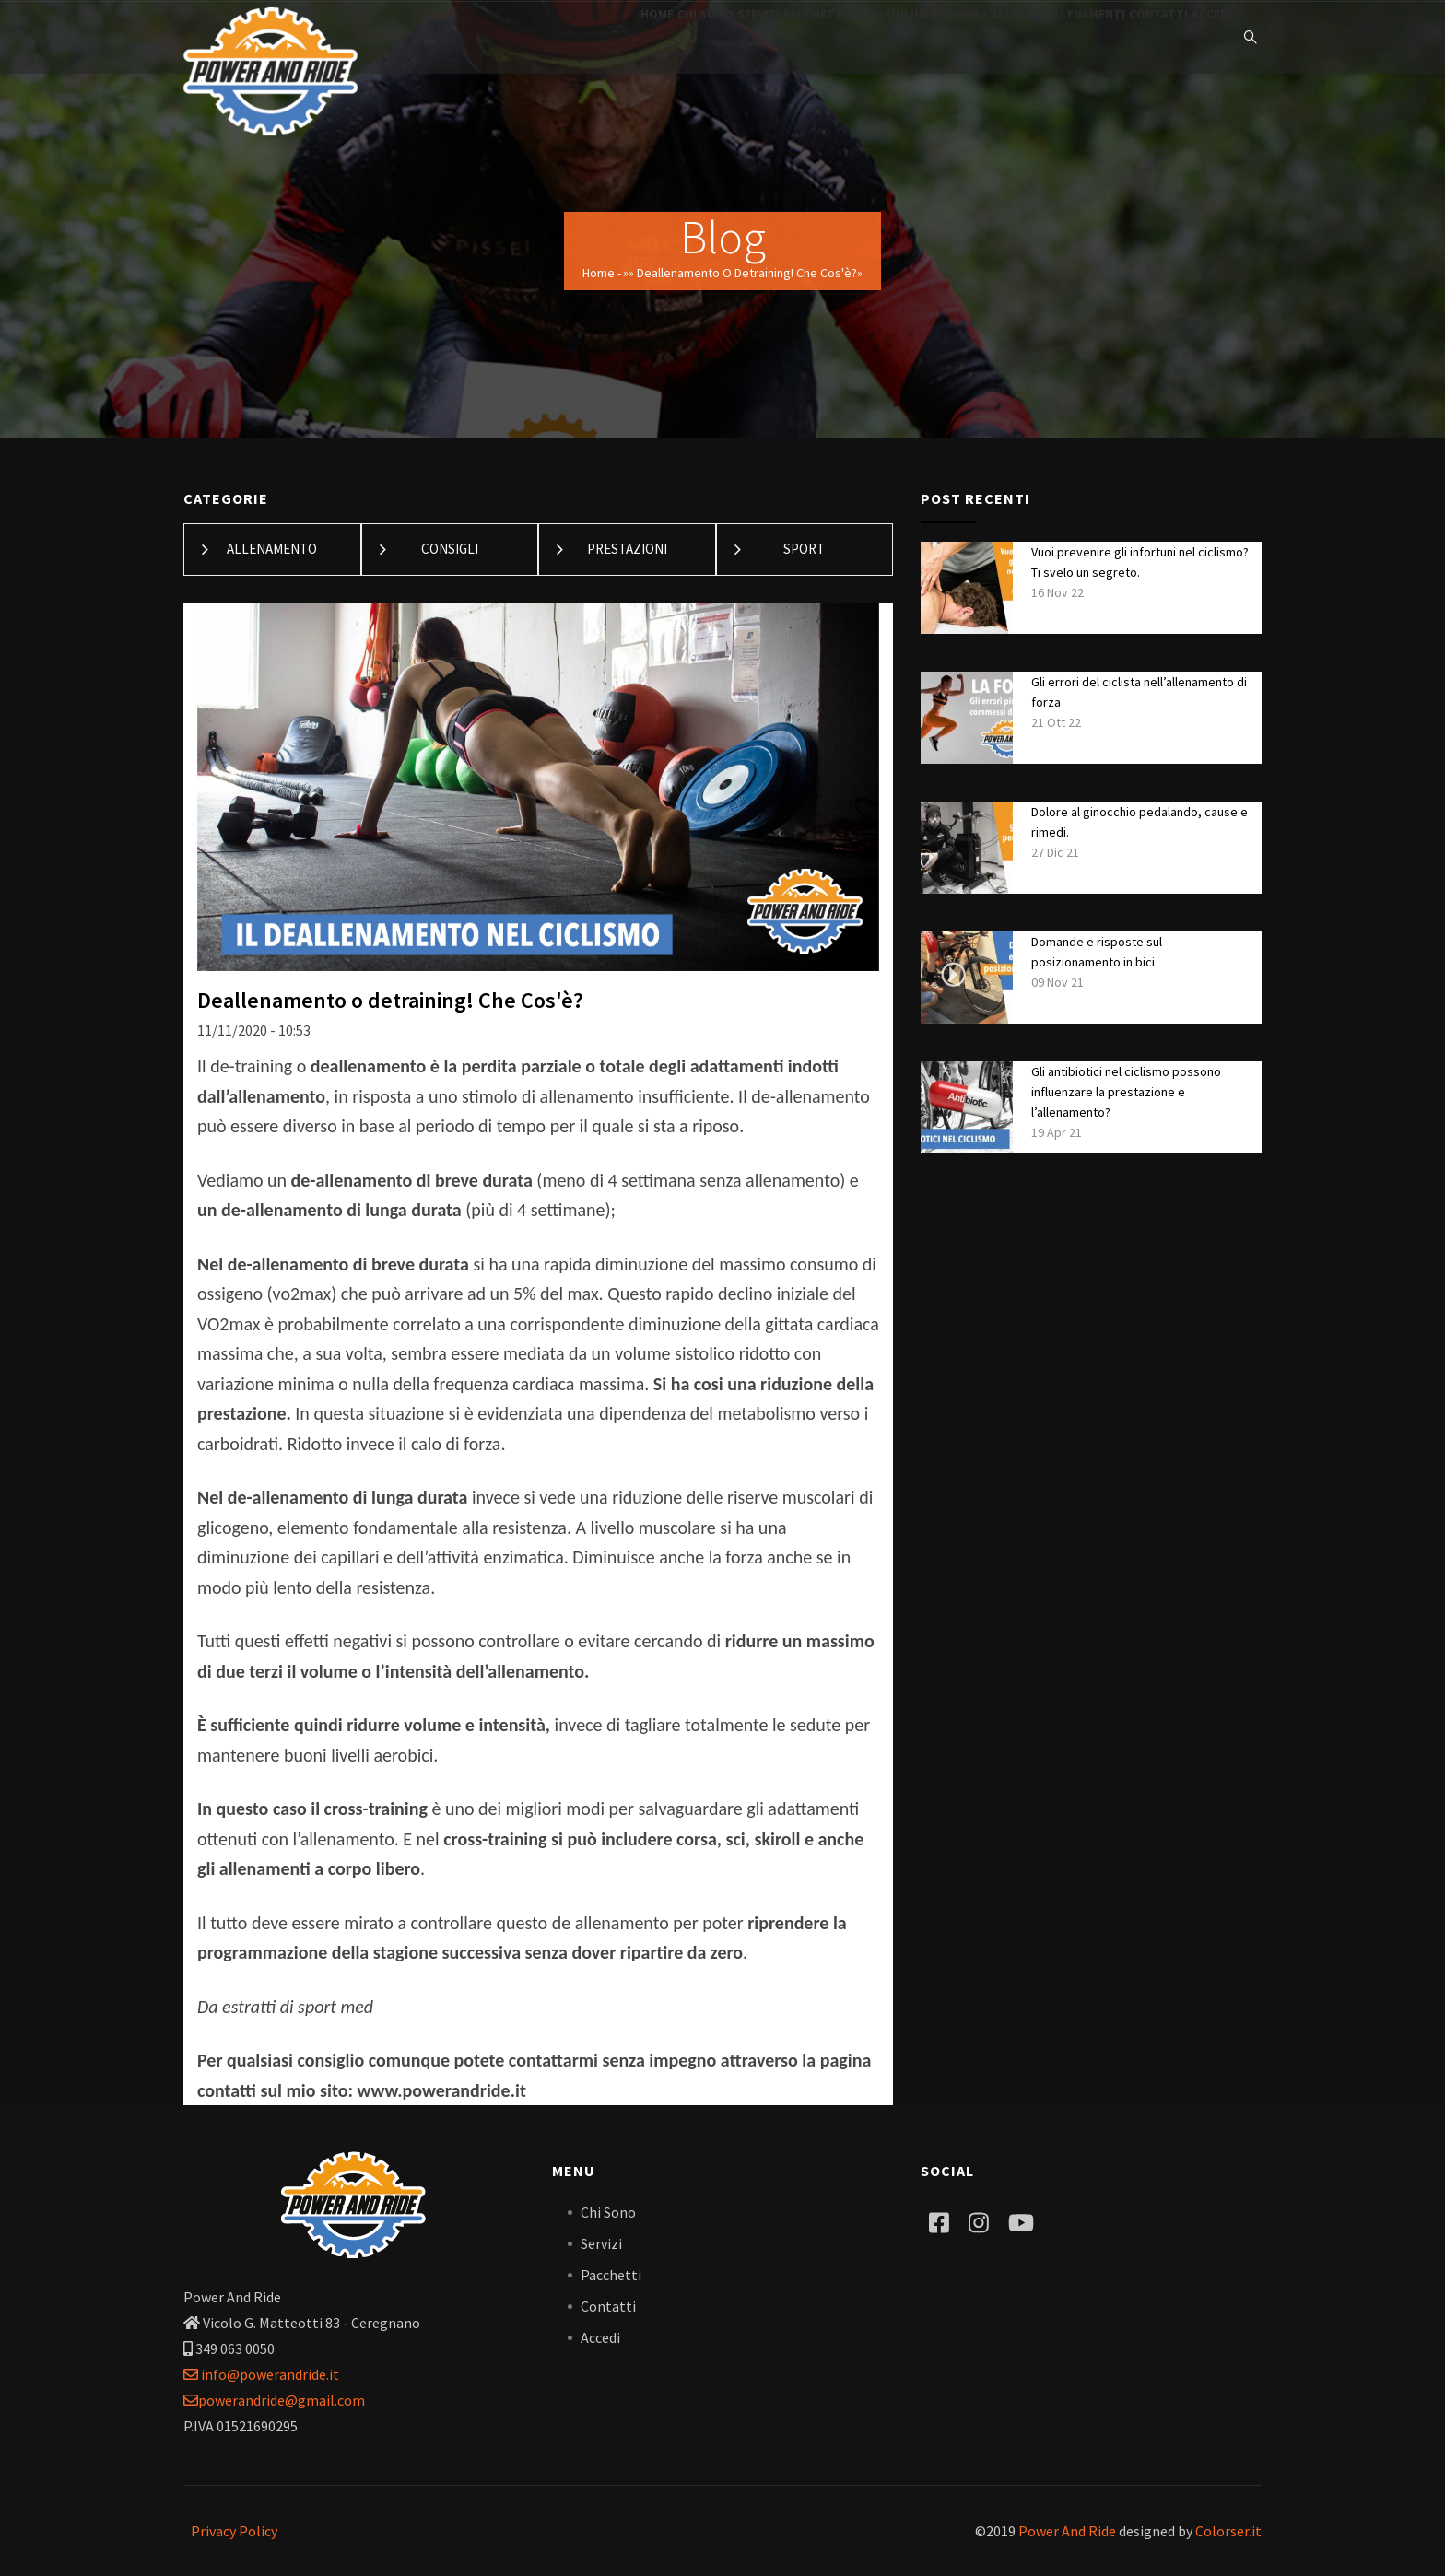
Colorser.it (1228, 2531)
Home (499, 37)
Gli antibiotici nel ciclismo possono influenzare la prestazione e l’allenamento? (1126, 1091)
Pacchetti (714, 37)
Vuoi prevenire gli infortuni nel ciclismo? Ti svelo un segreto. (1140, 562)
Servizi (638, 37)
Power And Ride (1067, 2531)
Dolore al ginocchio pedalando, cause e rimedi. (1139, 821)
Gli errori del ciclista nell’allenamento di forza (1139, 691)
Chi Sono (566, 37)
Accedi (1202, 37)
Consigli (449, 548)
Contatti (1130, 37)
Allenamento (272, 548)
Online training (871, 37)
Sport (804, 548)
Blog (783, 37)
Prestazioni (627, 548)
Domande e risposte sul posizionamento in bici (1096, 951)
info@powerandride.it (261, 2374)
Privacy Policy (234, 2531)
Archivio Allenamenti (1011, 37)
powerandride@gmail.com (274, 2400)
